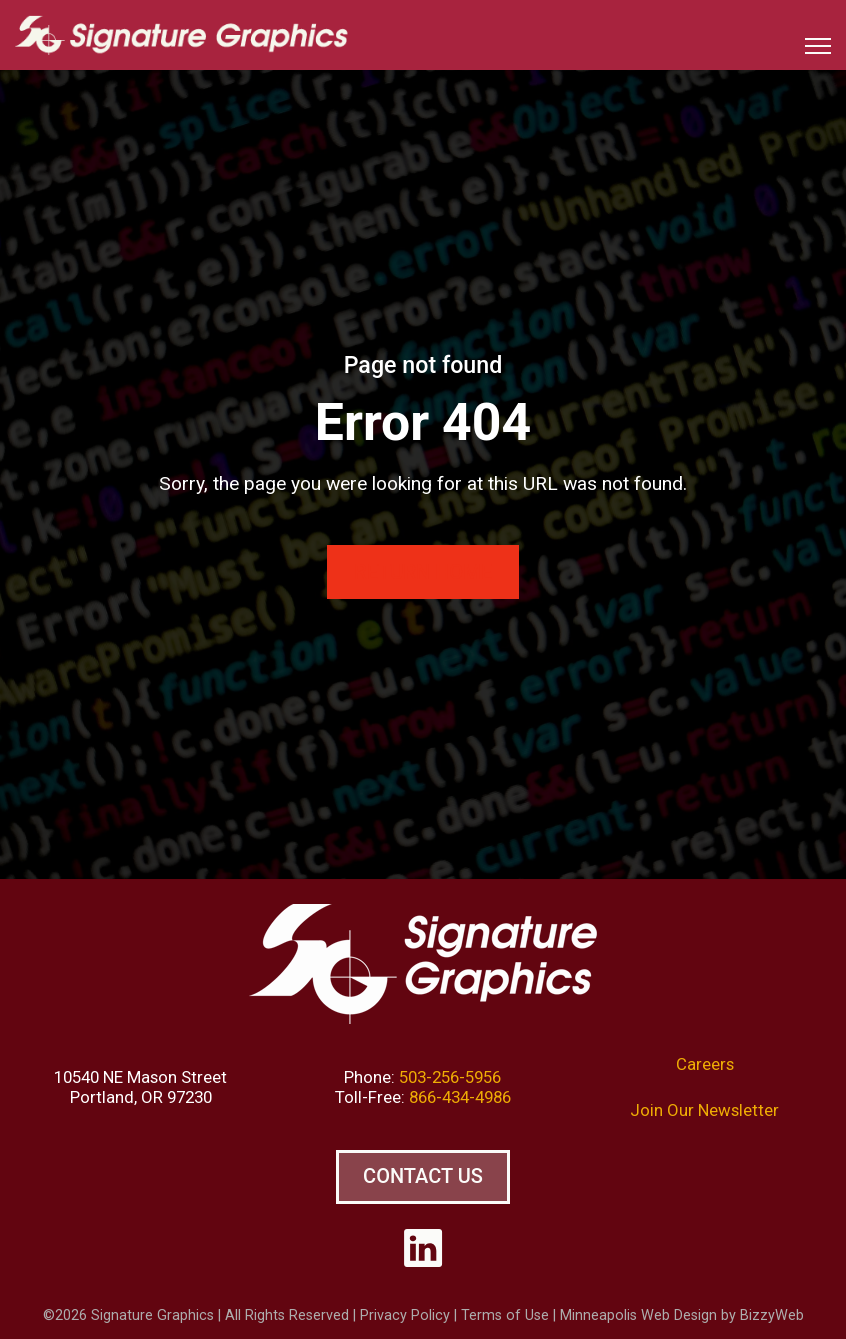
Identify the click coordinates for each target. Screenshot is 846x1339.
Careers (705, 1064)
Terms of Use (505, 1315)
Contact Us (423, 1176)
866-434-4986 (460, 1097)
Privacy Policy (405, 1315)
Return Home (423, 572)
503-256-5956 (450, 1077)
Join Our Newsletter (704, 1110)
